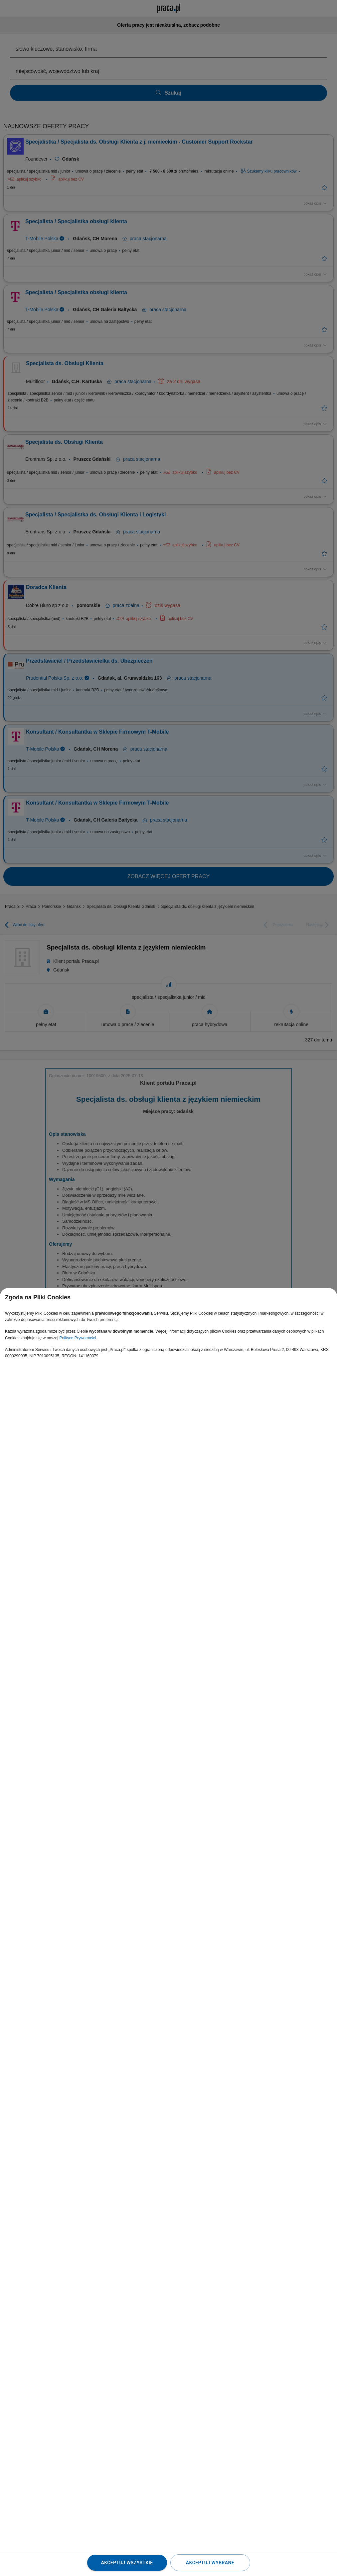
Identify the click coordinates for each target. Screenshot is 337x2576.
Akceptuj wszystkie (127, 2562)
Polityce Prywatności (77, 1338)
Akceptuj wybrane (210, 2562)
